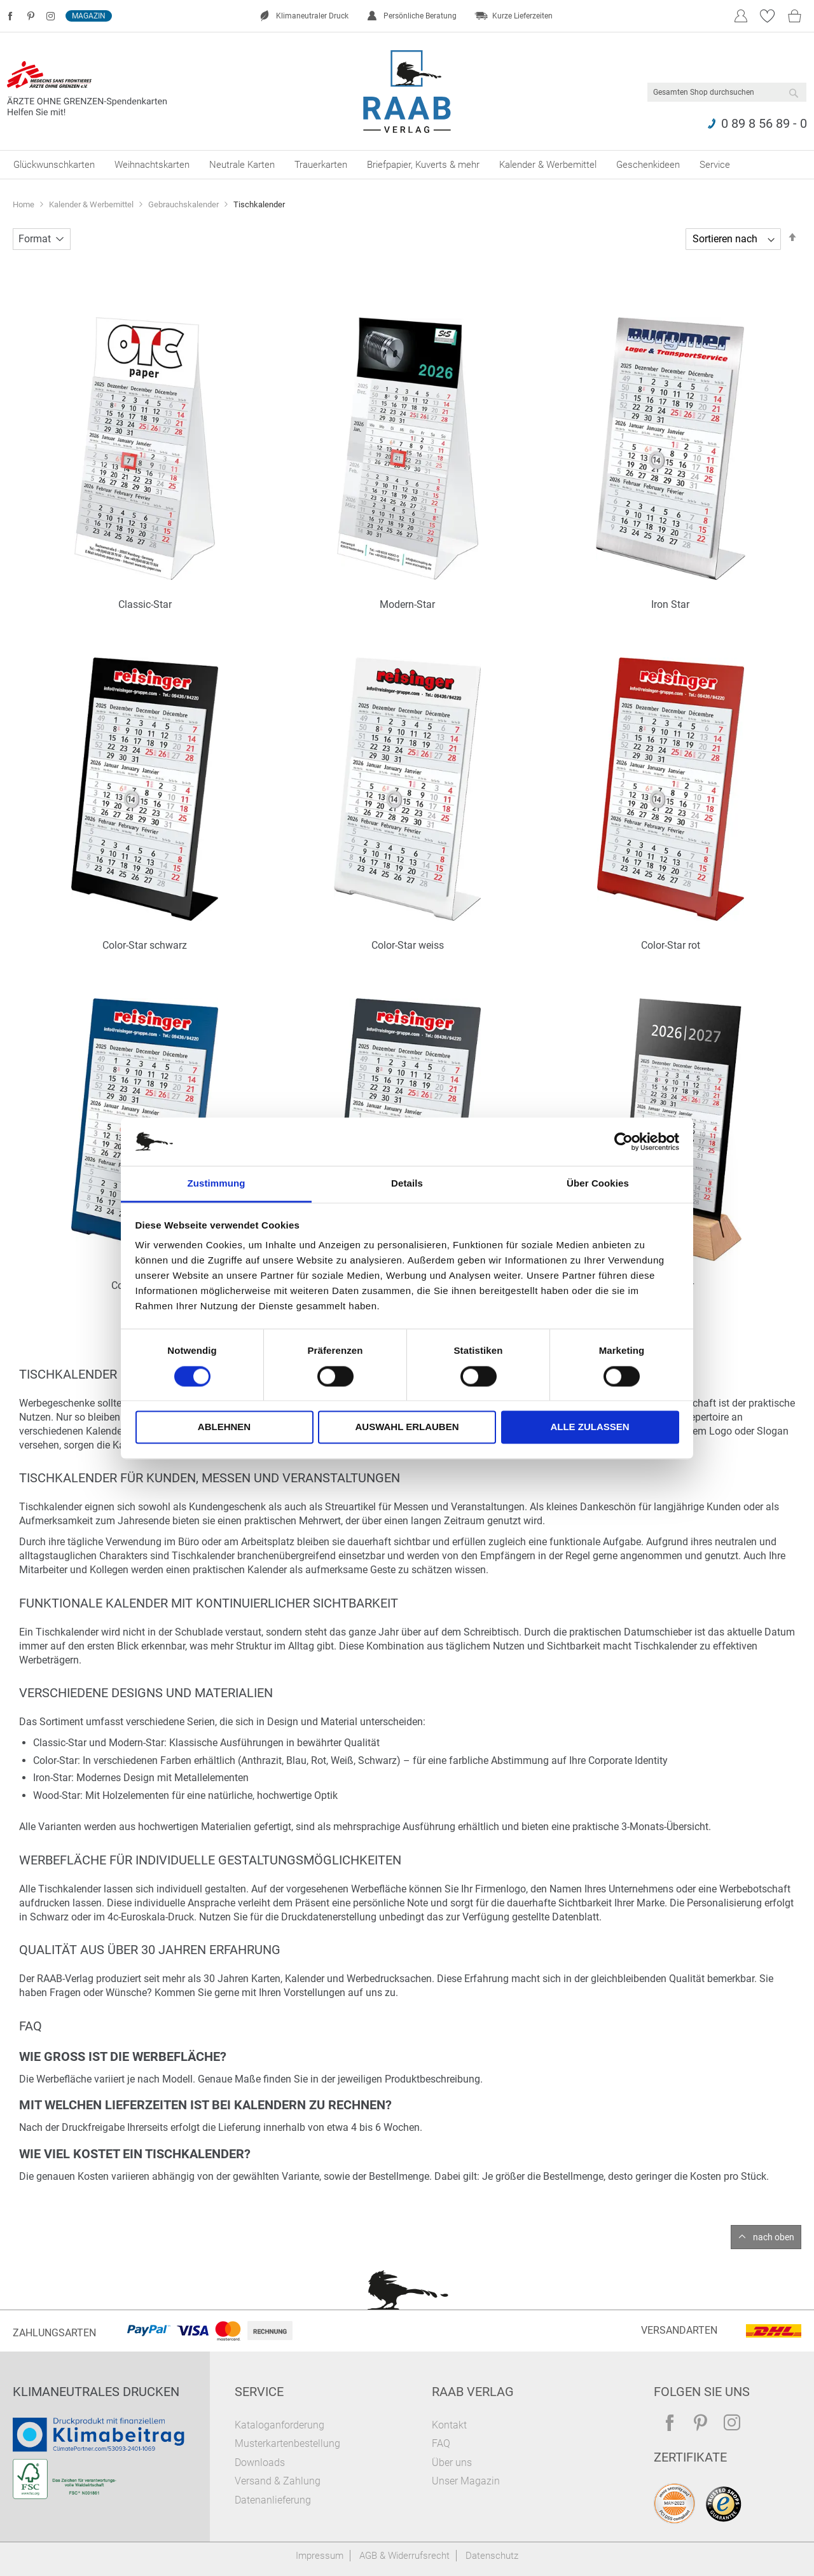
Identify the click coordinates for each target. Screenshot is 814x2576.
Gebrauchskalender (184, 204)
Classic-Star (145, 604)
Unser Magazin (466, 2481)
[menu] (407, 165)
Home (24, 204)
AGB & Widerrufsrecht (404, 2555)
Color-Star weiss (407, 945)
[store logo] (407, 91)
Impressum (319, 2555)
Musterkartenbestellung (287, 2443)
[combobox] (727, 92)
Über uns (452, 2462)
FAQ (441, 2443)
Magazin (89, 15)
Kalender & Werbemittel (92, 204)
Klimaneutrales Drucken (96, 2391)
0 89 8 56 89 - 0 (764, 123)
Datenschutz (492, 2555)
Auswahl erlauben (407, 1427)
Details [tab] (407, 1183)
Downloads (260, 2462)
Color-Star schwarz (144, 945)
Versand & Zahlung (278, 2481)
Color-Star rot (670, 945)
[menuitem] (54, 165)
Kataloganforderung (279, 2425)
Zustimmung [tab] (216, 1183)
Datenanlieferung (273, 2500)
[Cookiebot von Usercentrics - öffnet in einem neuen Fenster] (623, 1141)
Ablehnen (224, 1427)
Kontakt (449, 2425)
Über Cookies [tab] (598, 1183)
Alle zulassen (589, 1427)
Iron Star (670, 604)
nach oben (773, 2237)
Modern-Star (407, 604)
